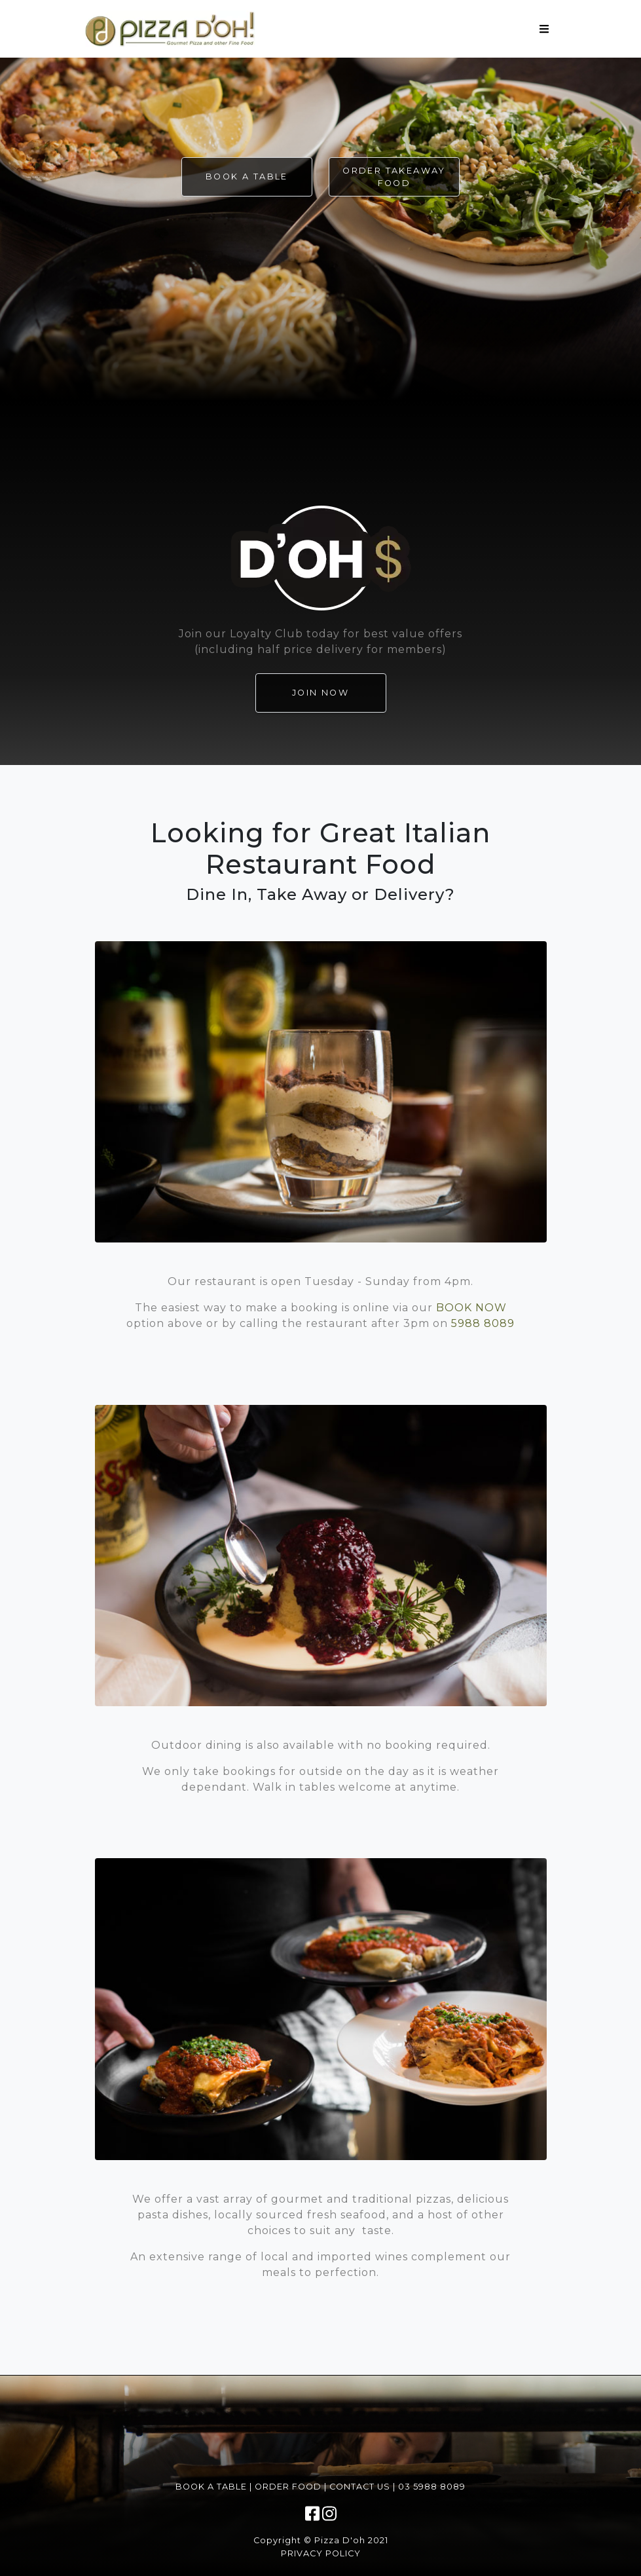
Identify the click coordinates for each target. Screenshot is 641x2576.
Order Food (288, 2487)
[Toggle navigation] (544, 29)
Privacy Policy (321, 2553)
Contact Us (359, 2487)
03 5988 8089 (432, 2487)
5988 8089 (483, 1323)
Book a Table (247, 176)
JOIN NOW (320, 693)
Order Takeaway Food (394, 177)
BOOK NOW (471, 1307)
